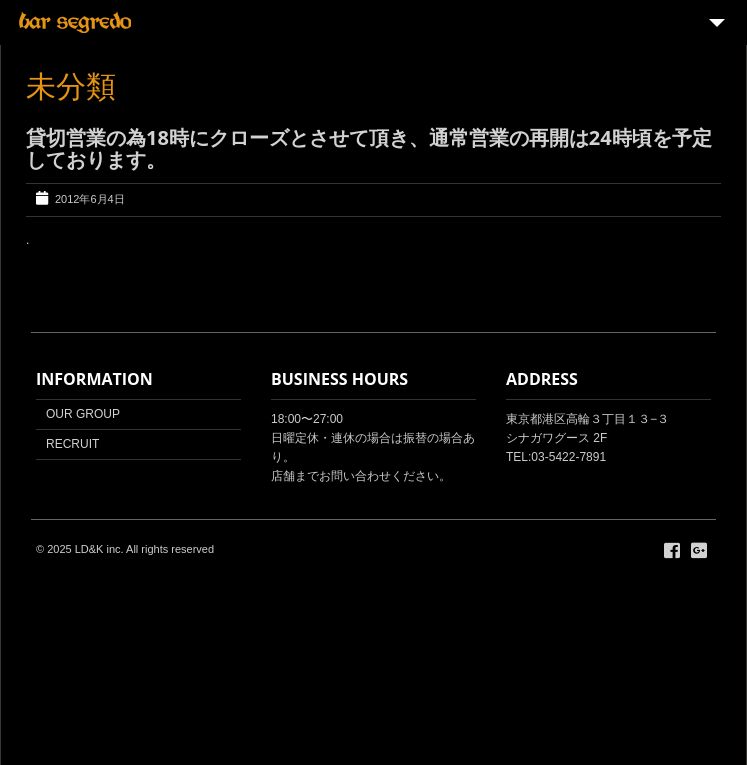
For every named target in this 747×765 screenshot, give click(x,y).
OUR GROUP (83, 414)
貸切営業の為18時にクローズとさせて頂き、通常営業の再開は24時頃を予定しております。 (369, 148)
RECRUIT (72, 444)
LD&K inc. (99, 549)
